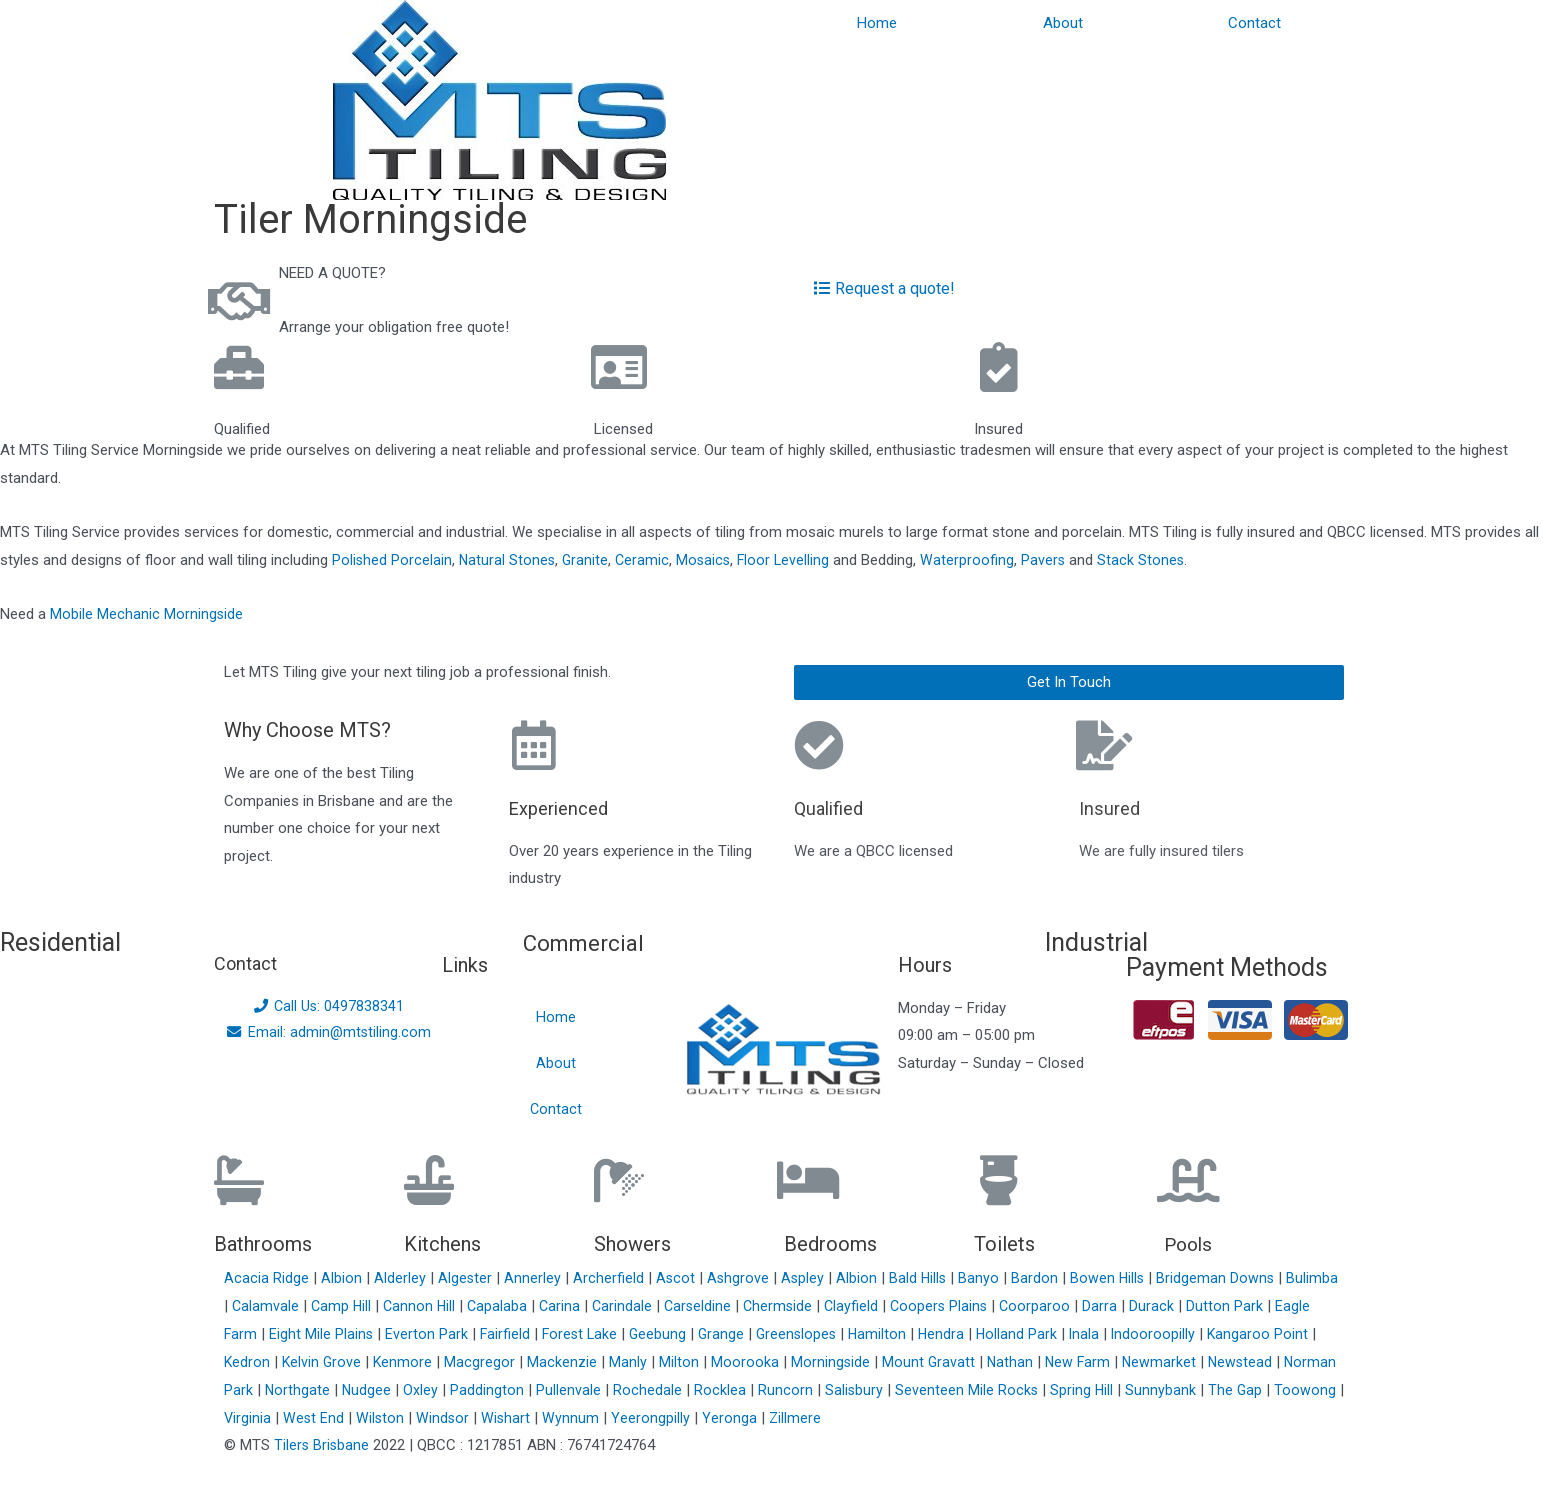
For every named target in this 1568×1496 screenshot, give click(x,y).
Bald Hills (924, 1277)
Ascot (679, 1277)
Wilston (458, 1417)
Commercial (590, 942)
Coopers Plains (1011, 1305)
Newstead (1299, 1361)
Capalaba (560, 1305)
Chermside (846, 1305)
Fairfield (548, 1333)
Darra (1174, 1305)
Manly (680, 1361)
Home (877, 23)
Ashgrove (742, 1277)
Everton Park (469, 1333)
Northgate (357, 1389)
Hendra (994, 1333)
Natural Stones (509, 560)
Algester (467, 1277)
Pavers (1052, 560)
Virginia (324, 1417)
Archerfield (611, 1277)
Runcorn (846, 1389)
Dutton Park (1299, 1305)
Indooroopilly (1209, 1333)
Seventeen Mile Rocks (1029, 1389)
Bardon (1042, 1277)
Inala (1139, 1333)
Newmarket (1216, 1361)
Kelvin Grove (371, 1361)
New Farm (1133, 1361)
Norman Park (269, 1389)
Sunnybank (1224, 1389)
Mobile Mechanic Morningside (147, 614)
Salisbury (915, 1389)
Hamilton (929, 1333)
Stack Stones (1151, 560)
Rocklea (781, 1389)
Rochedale (708, 1389)
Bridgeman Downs (1225, 1277)
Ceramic (646, 560)
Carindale (687, 1305)
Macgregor (531, 1361)
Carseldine (764, 1305)
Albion (343, 1277)
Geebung (705, 1333)
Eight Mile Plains (363, 1333)
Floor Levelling (791, 560)
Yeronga (810, 1417)
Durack (1226, 1305)
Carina (624, 1305)
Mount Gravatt (982, 1361)
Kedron (293, 1361)
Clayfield (921, 1305)
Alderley (402, 1277)
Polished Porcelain (392, 560)
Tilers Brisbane (322, 1444)
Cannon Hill (481, 1305)
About (1063, 23)
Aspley (808, 1277)
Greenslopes (846, 1333)
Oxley (481, 1389)
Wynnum (651, 1417)
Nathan (1064, 1361)
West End (391, 1417)
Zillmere (874, 1417)
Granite (588, 560)
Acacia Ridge (268, 1277)
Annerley (535, 1277)
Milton (731, 1361)
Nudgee (427, 1389)
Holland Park (1071, 1333)
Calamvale (324, 1305)
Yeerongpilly (731, 1417)
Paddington (548, 1389)
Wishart (586, 1417)
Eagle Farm (262, 1333)
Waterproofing (976, 560)
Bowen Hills (1116, 1277)
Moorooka (797, 1361)
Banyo (986, 1277)
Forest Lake (625, 1333)
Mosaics (709, 560)
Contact (1254, 23)
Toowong (257, 1417)
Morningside (883, 1361)
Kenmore (454, 1361)
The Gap (1299, 1389)
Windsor (522, 1417)
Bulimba (252, 1305)
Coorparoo (1109, 1305)
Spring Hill (1145, 1389)
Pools (1190, 1244)
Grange (769, 1333)
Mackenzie (614, 1361)
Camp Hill (401, 1305)
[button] (1069, 682)
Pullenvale (629, 1389)
